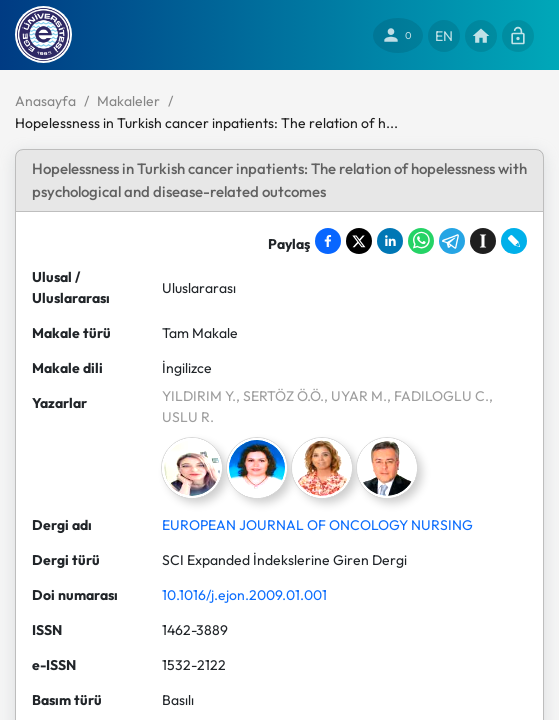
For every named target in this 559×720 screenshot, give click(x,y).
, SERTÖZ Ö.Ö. (280, 396)
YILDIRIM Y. (199, 396)
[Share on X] (359, 241)
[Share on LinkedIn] (390, 241)
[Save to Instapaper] (483, 241)
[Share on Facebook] (328, 241)
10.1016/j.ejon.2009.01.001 (244, 595)
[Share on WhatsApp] (421, 241)
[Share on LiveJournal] (514, 241)
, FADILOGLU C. (438, 396)
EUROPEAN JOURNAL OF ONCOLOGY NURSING (317, 525)
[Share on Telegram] (452, 241)
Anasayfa (45, 101)
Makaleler (128, 101)
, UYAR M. (355, 396)
